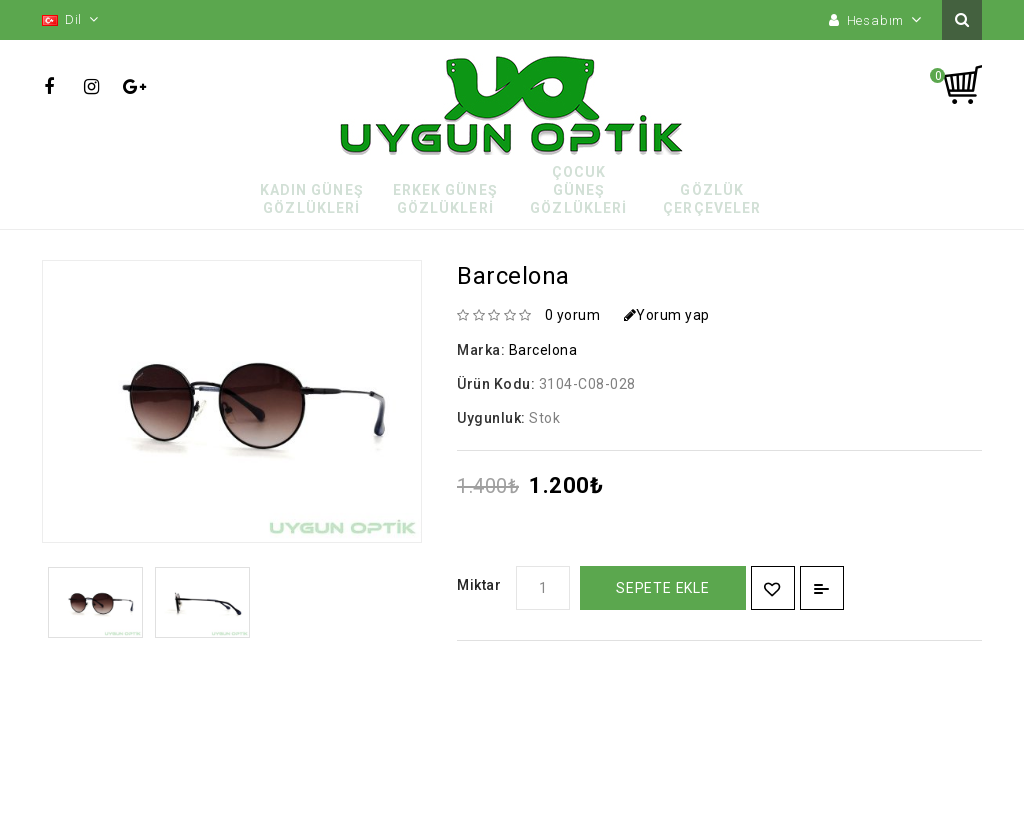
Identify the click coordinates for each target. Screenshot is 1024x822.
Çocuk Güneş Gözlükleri (578, 190)
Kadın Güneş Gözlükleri (312, 199)
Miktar (479, 585)
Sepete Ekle (663, 588)
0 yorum (573, 315)
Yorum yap (667, 315)
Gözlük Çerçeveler (712, 199)
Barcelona (543, 350)
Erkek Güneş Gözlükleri (445, 199)
